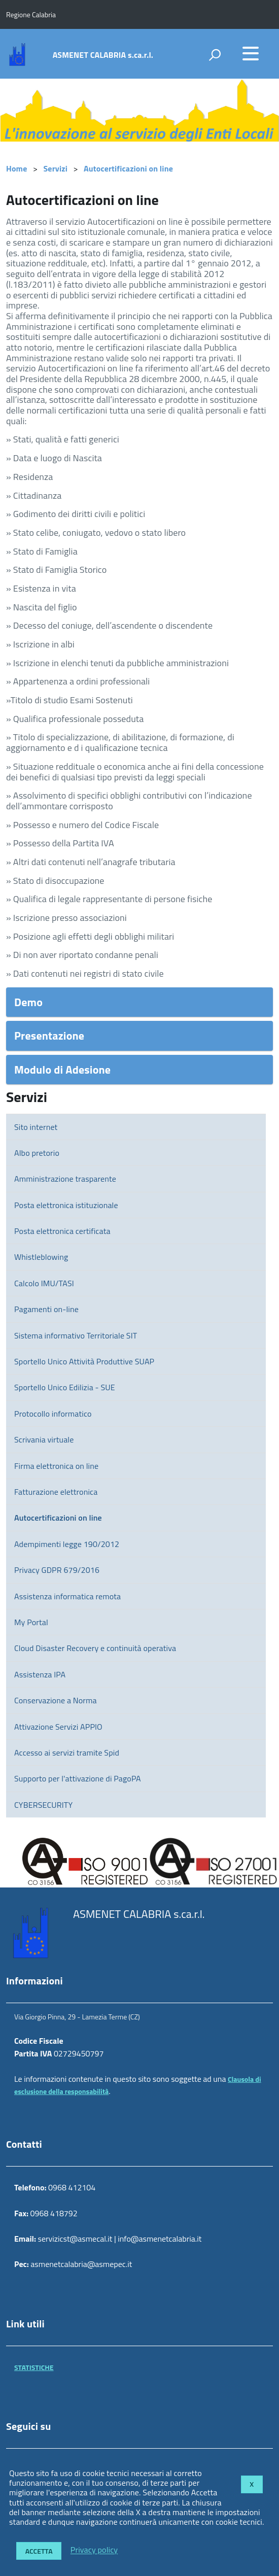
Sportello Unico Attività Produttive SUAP (84, 1361)
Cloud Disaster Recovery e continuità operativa (95, 1648)
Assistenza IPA (39, 1674)
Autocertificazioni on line (128, 168)
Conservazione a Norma (55, 1700)
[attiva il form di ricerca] (214, 54)
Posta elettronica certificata (62, 1231)
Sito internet (35, 1127)
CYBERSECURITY (43, 1805)
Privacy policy (94, 2550)
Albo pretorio (36, 1153)
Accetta (39, 2551)
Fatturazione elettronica (55, 1492)
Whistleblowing (41, 1257)
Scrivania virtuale (44, 1439)
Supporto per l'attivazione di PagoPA (77, 1778)
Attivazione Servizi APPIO (58, 1727)
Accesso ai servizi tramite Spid (66, 1752)
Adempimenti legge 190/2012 (66, 1544)
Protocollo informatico (53, 1413)
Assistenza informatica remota (67, 1596)
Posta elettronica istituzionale (66, 1205)
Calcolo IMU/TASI (44, 1283)
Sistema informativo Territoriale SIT (75, 1335)
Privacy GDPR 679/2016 (56, 1570)
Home (16, 168)
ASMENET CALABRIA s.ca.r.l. (103, 55)
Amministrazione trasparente (65, 1179)
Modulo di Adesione (62, 1069)
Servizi (55, 168)
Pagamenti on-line (46, 1309)
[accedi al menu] (250, 53)
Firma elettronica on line (56, 1466)
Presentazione (49, 1035)
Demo (28, 1002)
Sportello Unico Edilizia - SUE (64, 1387)
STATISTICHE (34, 2367)
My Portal (31, 1622)
